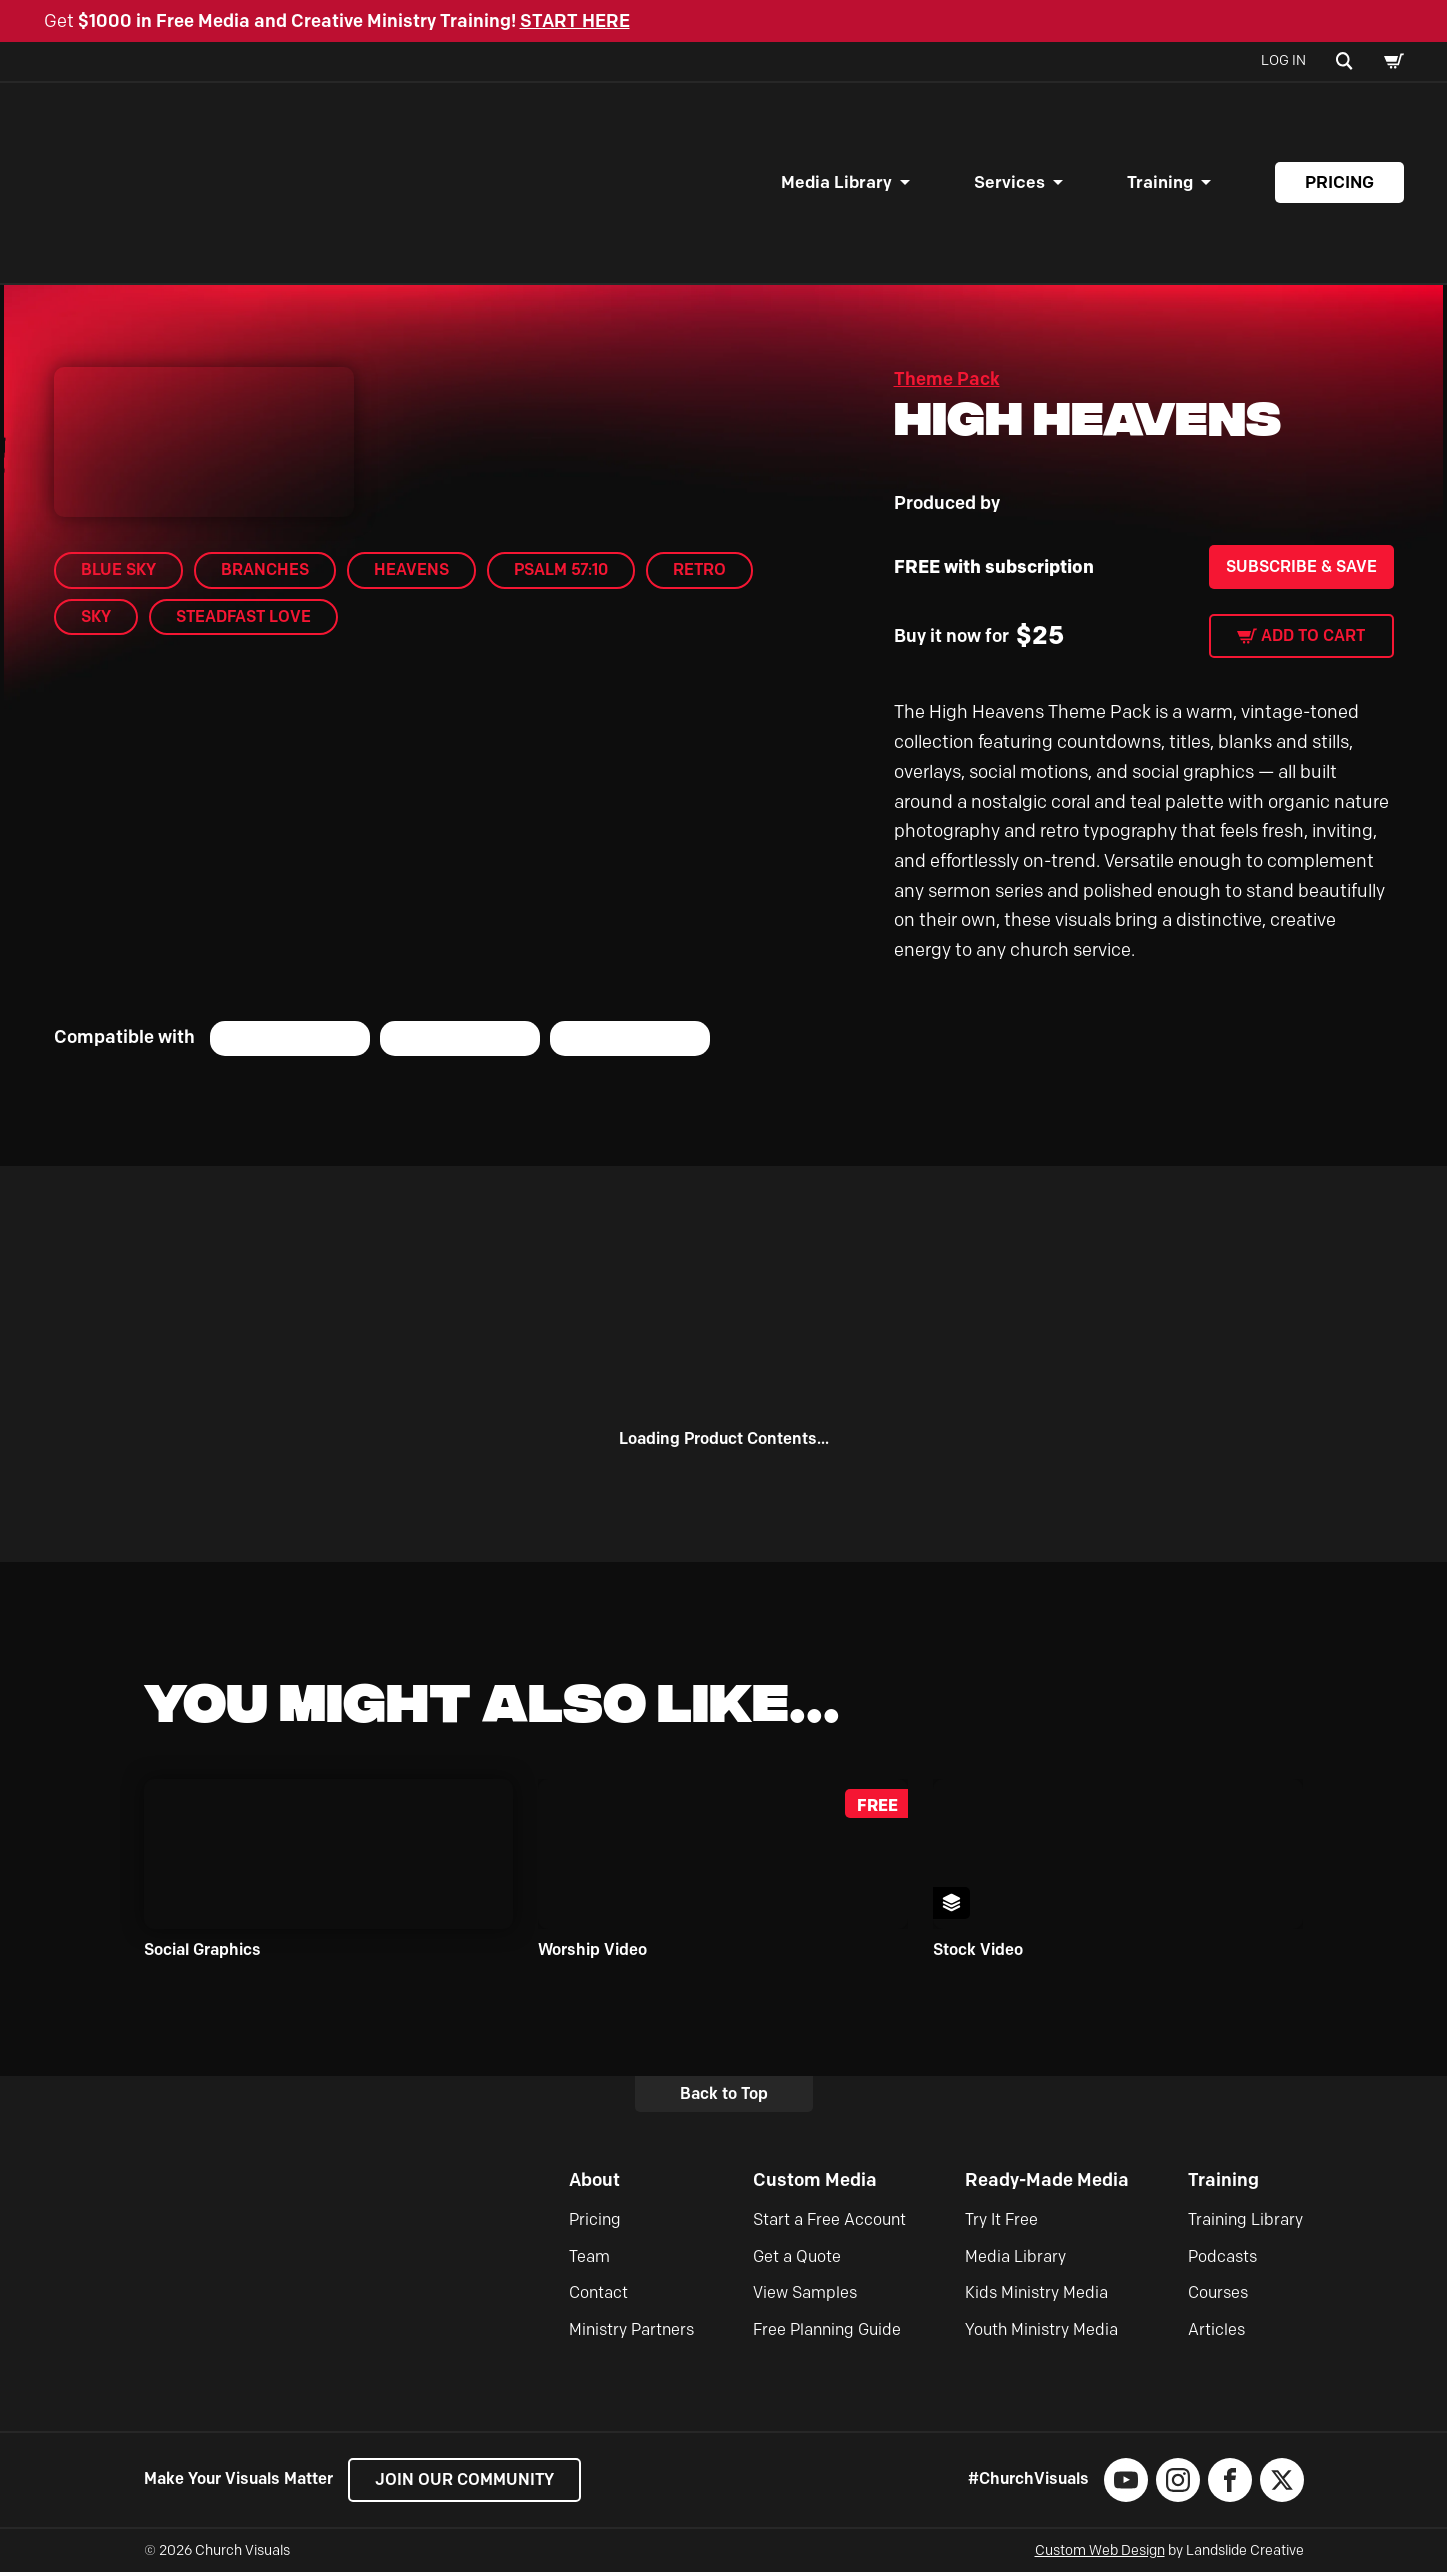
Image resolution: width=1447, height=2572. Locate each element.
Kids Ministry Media (1036, 2292)
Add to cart (1313, 635)
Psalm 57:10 (561, 569)
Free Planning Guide (827, 2329)
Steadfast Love (243, 616)
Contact (598, 2292)
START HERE (575, 21)
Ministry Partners (631, 2329)
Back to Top (724, 2093)
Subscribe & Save (1301, 566)
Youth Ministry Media (1041, 2329)
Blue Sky (118, 569)
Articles (1216, 2329)
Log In (1283, 60)
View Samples (805, 2292)
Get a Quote (797, 2256)
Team (589, 2256)
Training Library (1245, 2219)
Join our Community (464, 2479)
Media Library (836, 182)
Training (1160, 182)
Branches (265, 569)
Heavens (411, 569)
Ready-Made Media (1047, 2180)
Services (1009, 182)
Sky (96, 616)
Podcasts (1222, 2256)
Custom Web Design (1100, 2550)
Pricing (1339, 182)
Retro (699, 569)
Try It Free (1001, 2219)
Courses (1218, 2292)
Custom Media (815, 2180)
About (594, 2180)
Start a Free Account (829, 2219)
